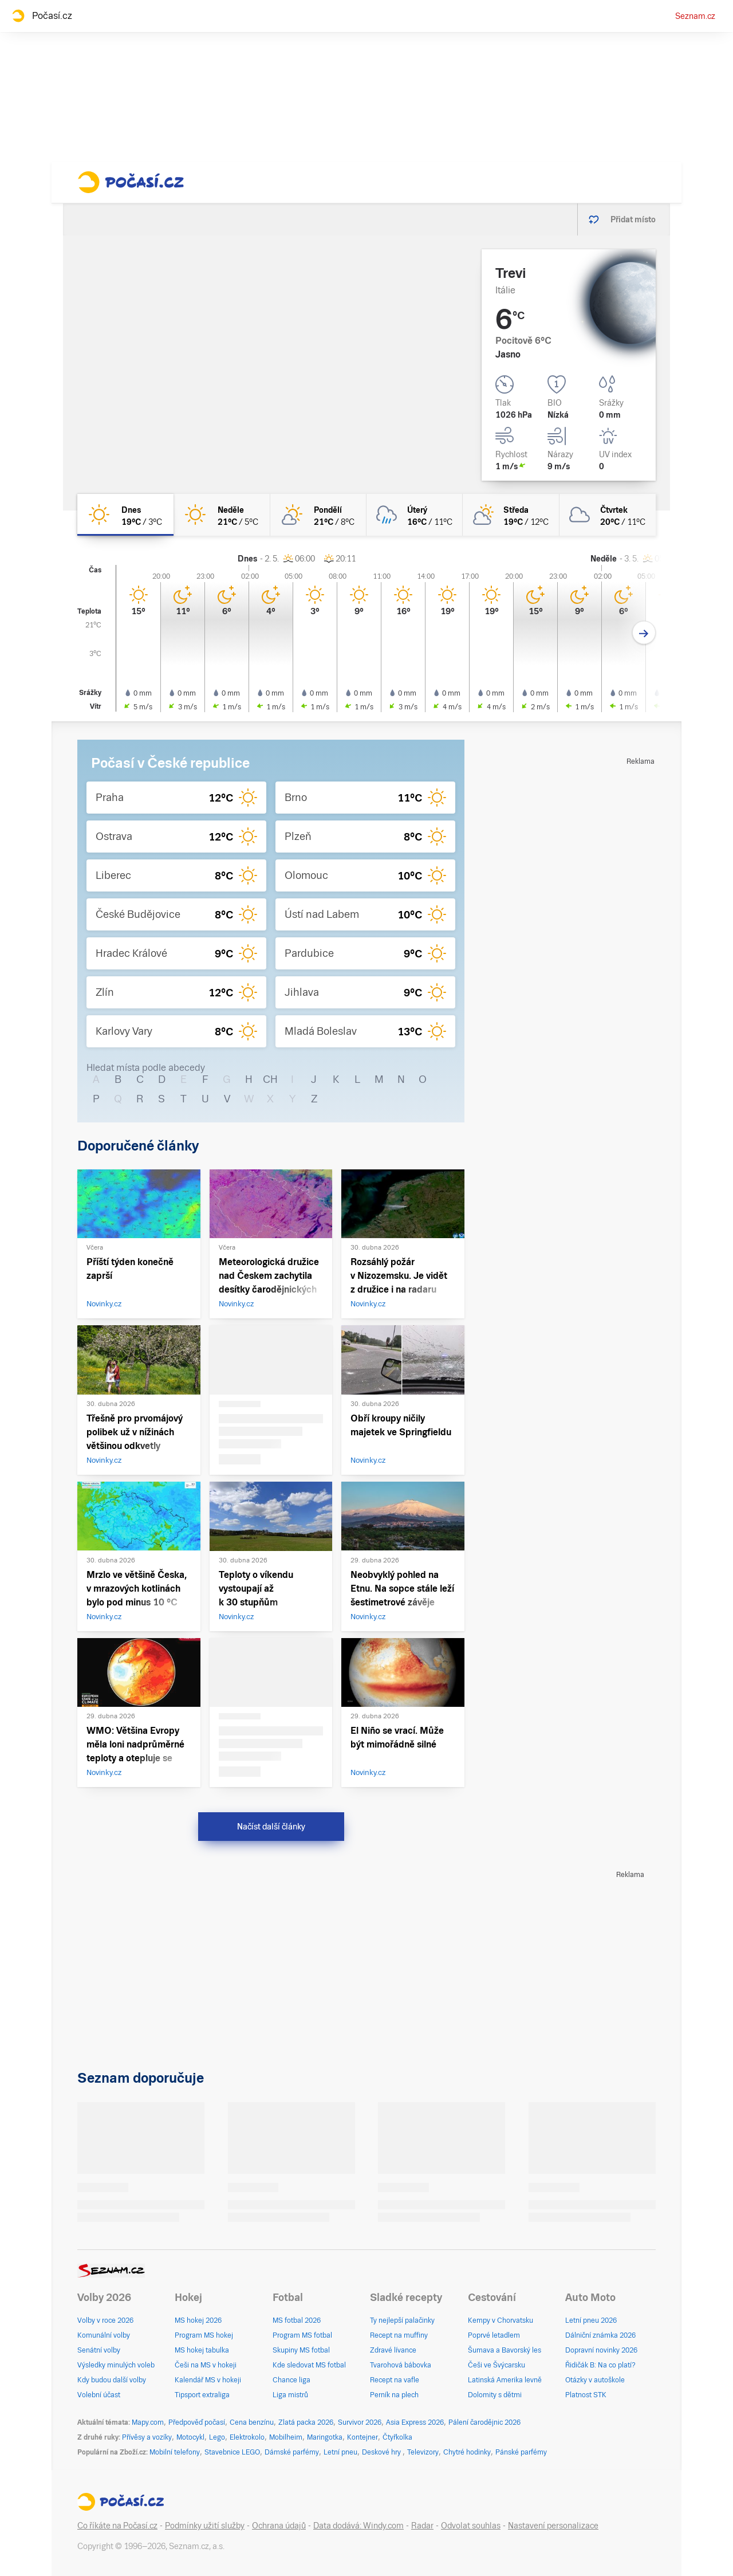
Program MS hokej (204, 2335)
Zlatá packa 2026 (305, 2422)
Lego (217, 2437)
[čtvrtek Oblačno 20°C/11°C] (607, 515)
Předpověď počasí (196, 2422)
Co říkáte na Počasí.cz (117, 2525)
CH (270, 1079)
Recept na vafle (394, 2380)
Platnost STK (585, 2395)
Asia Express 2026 (415, 2422)
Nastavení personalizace (553, 2525)
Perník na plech (394, 2395)
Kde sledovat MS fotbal (309, 2365)
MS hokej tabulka (202, 2350)
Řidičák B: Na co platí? (600, 2365)
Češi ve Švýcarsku (496, 2365)
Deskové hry (382, 2452)
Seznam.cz (695, 16)
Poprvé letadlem (494, 2335)
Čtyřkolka (397, 2437)
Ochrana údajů (279, 2525)
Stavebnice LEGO (232, 2452)
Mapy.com (148, 2422)
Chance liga (291, 2380)
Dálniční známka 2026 (600, 2335)
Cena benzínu (252, 2422)
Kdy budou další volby (111, 2380)
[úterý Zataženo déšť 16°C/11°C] (414, 515)
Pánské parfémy (521, 2452)
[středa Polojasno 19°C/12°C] (511, 515)
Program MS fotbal (302, 2335)
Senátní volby (98, 2350)
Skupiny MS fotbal (301, 2350)
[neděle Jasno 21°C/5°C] (222, 515)
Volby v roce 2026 (105, 2320)
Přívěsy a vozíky (147, 2437)
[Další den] (644, 633)
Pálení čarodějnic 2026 (484, 2422)
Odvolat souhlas (471, 2525)
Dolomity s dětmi (495, 2395)
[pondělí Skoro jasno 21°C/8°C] (318, 515)
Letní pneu (340, 2452)
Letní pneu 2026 (591, 2320)
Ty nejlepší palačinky (402, 2320)
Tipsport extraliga (202, 2395)
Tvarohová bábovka (400, 2365)
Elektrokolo (247, 2437)
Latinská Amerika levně (505, 2380)
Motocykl (190, 2437)
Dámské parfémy (292, 2452)
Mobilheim (285, 2437)
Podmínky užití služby (205, 2525)
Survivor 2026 (359, 2422)
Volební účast (98, 2395)
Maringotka (324, 2437)
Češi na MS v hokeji (206, 2365)
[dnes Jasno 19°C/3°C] (125, 515)
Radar (422, 2525)
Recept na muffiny (399, 2335)
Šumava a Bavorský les (504, 2350)
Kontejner (362, 2437)
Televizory (423, 2452)
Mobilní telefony (174, 2452)
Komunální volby (103, 2335)
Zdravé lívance (393, 2350)
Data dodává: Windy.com (358, 2525)
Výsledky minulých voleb (116, 2365)
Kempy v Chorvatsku (500, 2320)
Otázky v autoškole (595, 2380)
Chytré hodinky (467, 2452)
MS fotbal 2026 (297, 2320)
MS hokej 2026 (198, 2320)
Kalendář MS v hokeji (208, 2380)
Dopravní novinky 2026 (601, 2350)
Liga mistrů (290, 2395)
